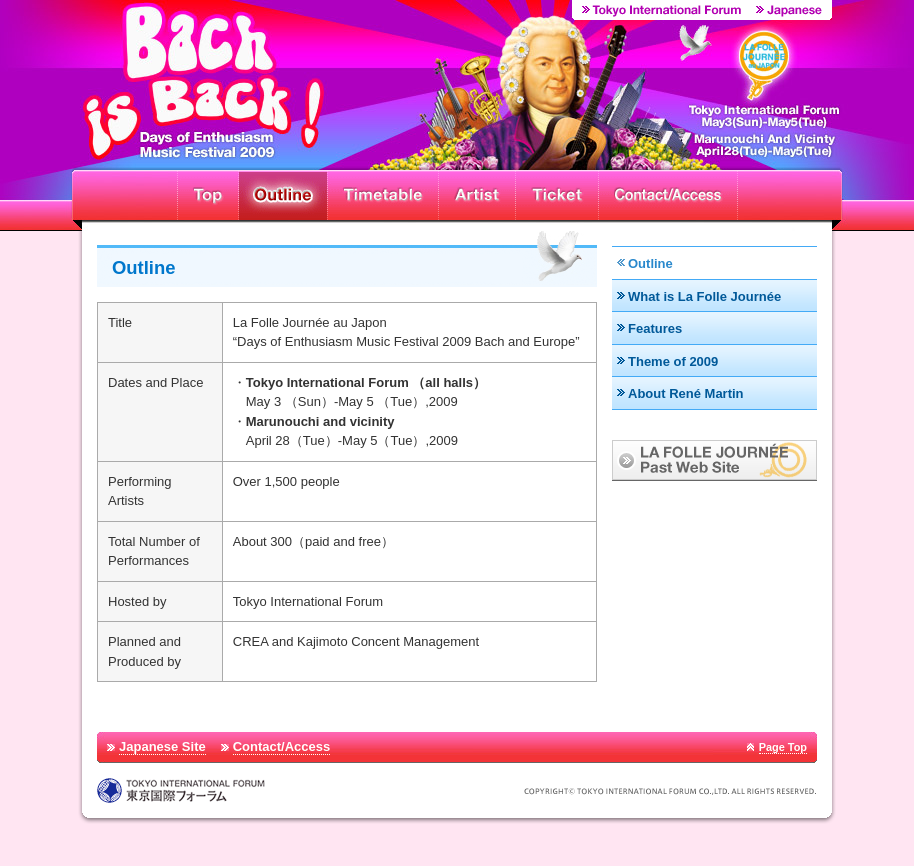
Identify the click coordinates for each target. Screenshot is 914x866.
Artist (476, 195)
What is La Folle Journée (704, 296)
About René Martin (686, 393)
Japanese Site (162, 746)
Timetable (382, 195)
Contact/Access (668, 195)
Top (207, 195)
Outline (282, 195)
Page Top (783, 747)
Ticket (556, 195)
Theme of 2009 (673, 361)
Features (655, 328)
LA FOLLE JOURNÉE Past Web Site (714, 460)
